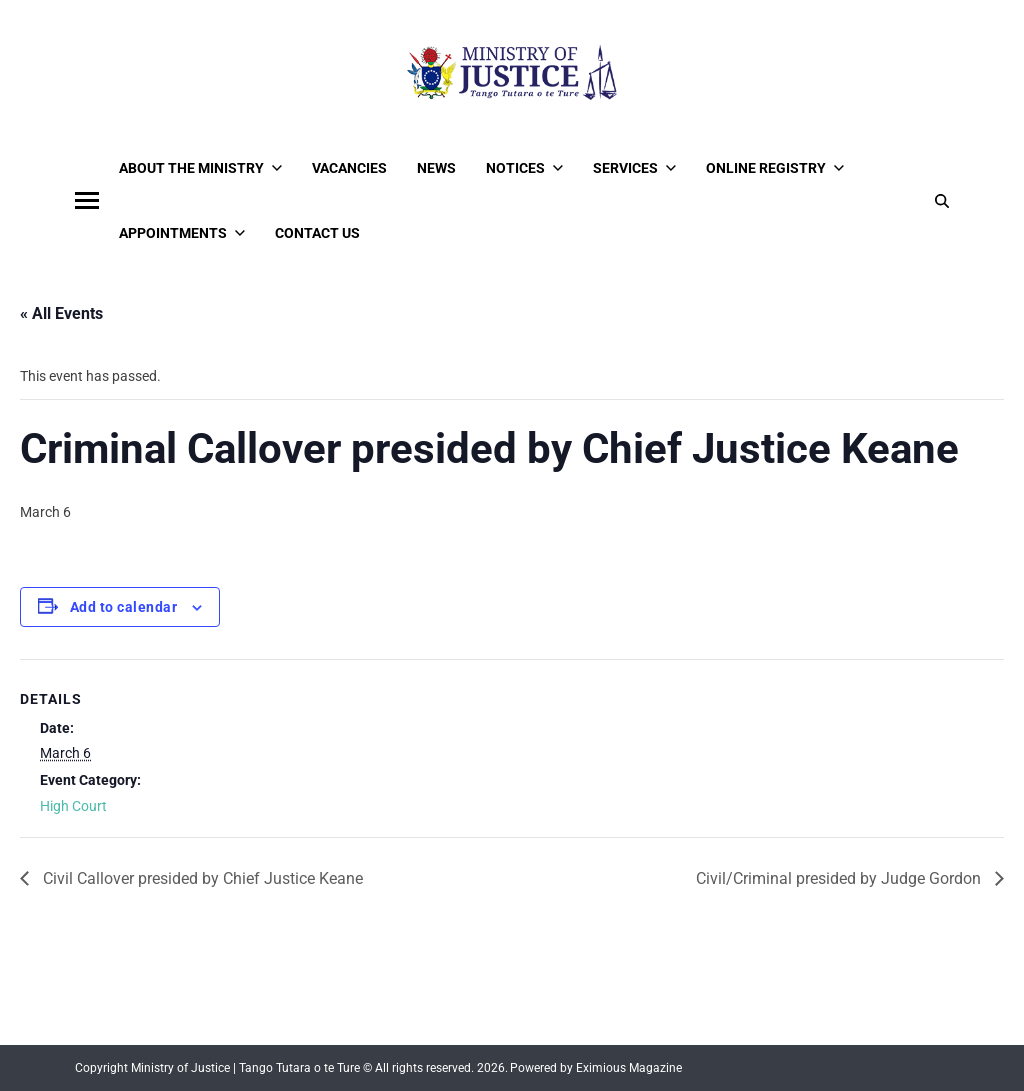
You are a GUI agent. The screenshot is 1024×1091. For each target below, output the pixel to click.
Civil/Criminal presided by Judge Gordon (840, 878)
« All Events (61, 313)
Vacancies (349, 168)
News (436, 168)
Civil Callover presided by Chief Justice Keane (201, 878)
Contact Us (317, 233)
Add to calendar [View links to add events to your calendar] (123, 607)
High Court (73, 806)
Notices (524, 168)
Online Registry (775, 168)
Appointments (182, 233)
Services (634, 168)
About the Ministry (200, 168)
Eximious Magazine (629, 1068)
